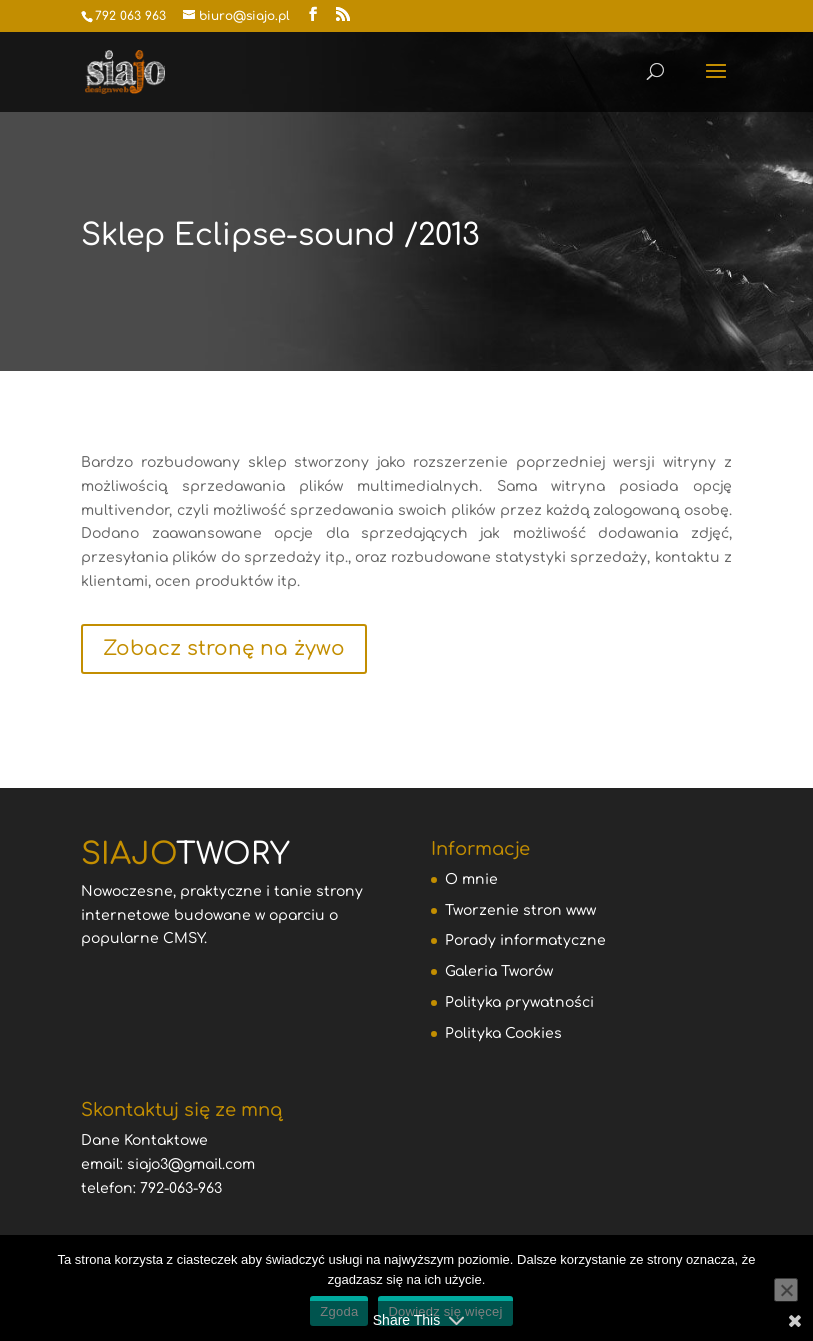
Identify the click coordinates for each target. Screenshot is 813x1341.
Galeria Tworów (499, 971)
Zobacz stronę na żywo (224, 648)
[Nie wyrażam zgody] (786, 1290)
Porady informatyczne (525, 940)
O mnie (471, 879)
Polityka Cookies (503, 1033)
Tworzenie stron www (520, 910)
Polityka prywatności (519, 1002)
